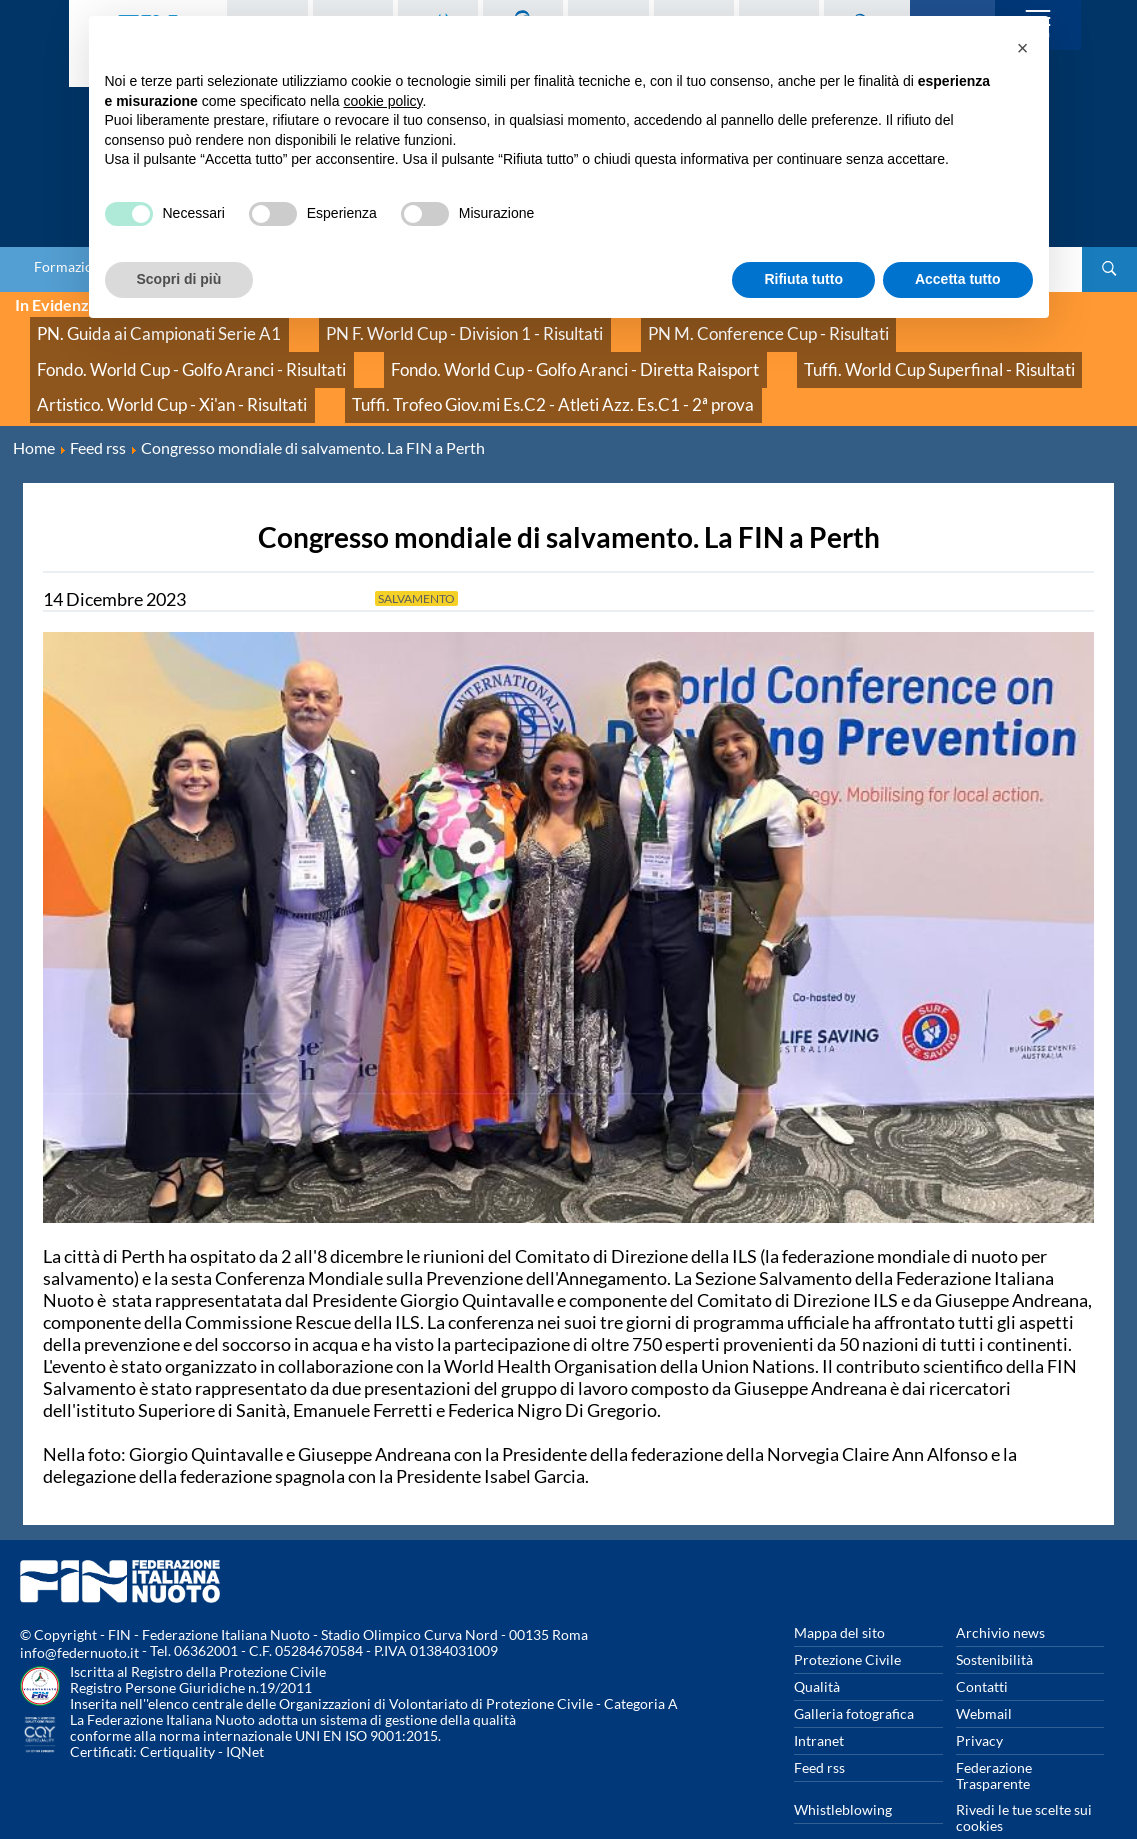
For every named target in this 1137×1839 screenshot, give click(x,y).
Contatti (982, 1646)
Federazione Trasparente (994, 1735)
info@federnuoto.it (79, 1612)
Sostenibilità (994, 1619)
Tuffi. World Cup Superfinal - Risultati (494, 349)
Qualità (817, 1646)
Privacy (979, 1700)
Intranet (819, 1700)
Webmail (984, 1673)
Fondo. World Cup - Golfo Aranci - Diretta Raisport (189, 349)
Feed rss (819, 1727)
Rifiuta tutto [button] (803, 279)
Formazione (71, 267)
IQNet (245, 1711)
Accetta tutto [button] (958, 279)
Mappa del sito (839, 1592)
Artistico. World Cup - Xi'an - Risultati (757, 349)
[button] (1023, 48)
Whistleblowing (843, 1769)
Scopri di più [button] (179, 279)
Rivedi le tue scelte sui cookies (1024, 1777)
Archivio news (1000, 1592)
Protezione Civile (847, 1619)
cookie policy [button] (382, 101)
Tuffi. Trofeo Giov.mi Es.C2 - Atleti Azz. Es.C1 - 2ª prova (199, 371)
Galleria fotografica (854, 1673)
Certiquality (177, 1711)
